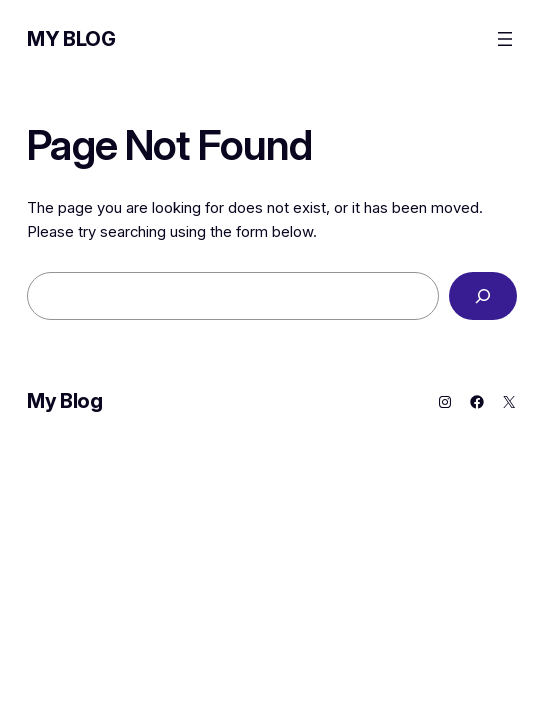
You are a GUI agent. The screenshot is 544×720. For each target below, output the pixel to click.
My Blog (71, 39)
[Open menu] (505, 39)
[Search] (483, 296)
